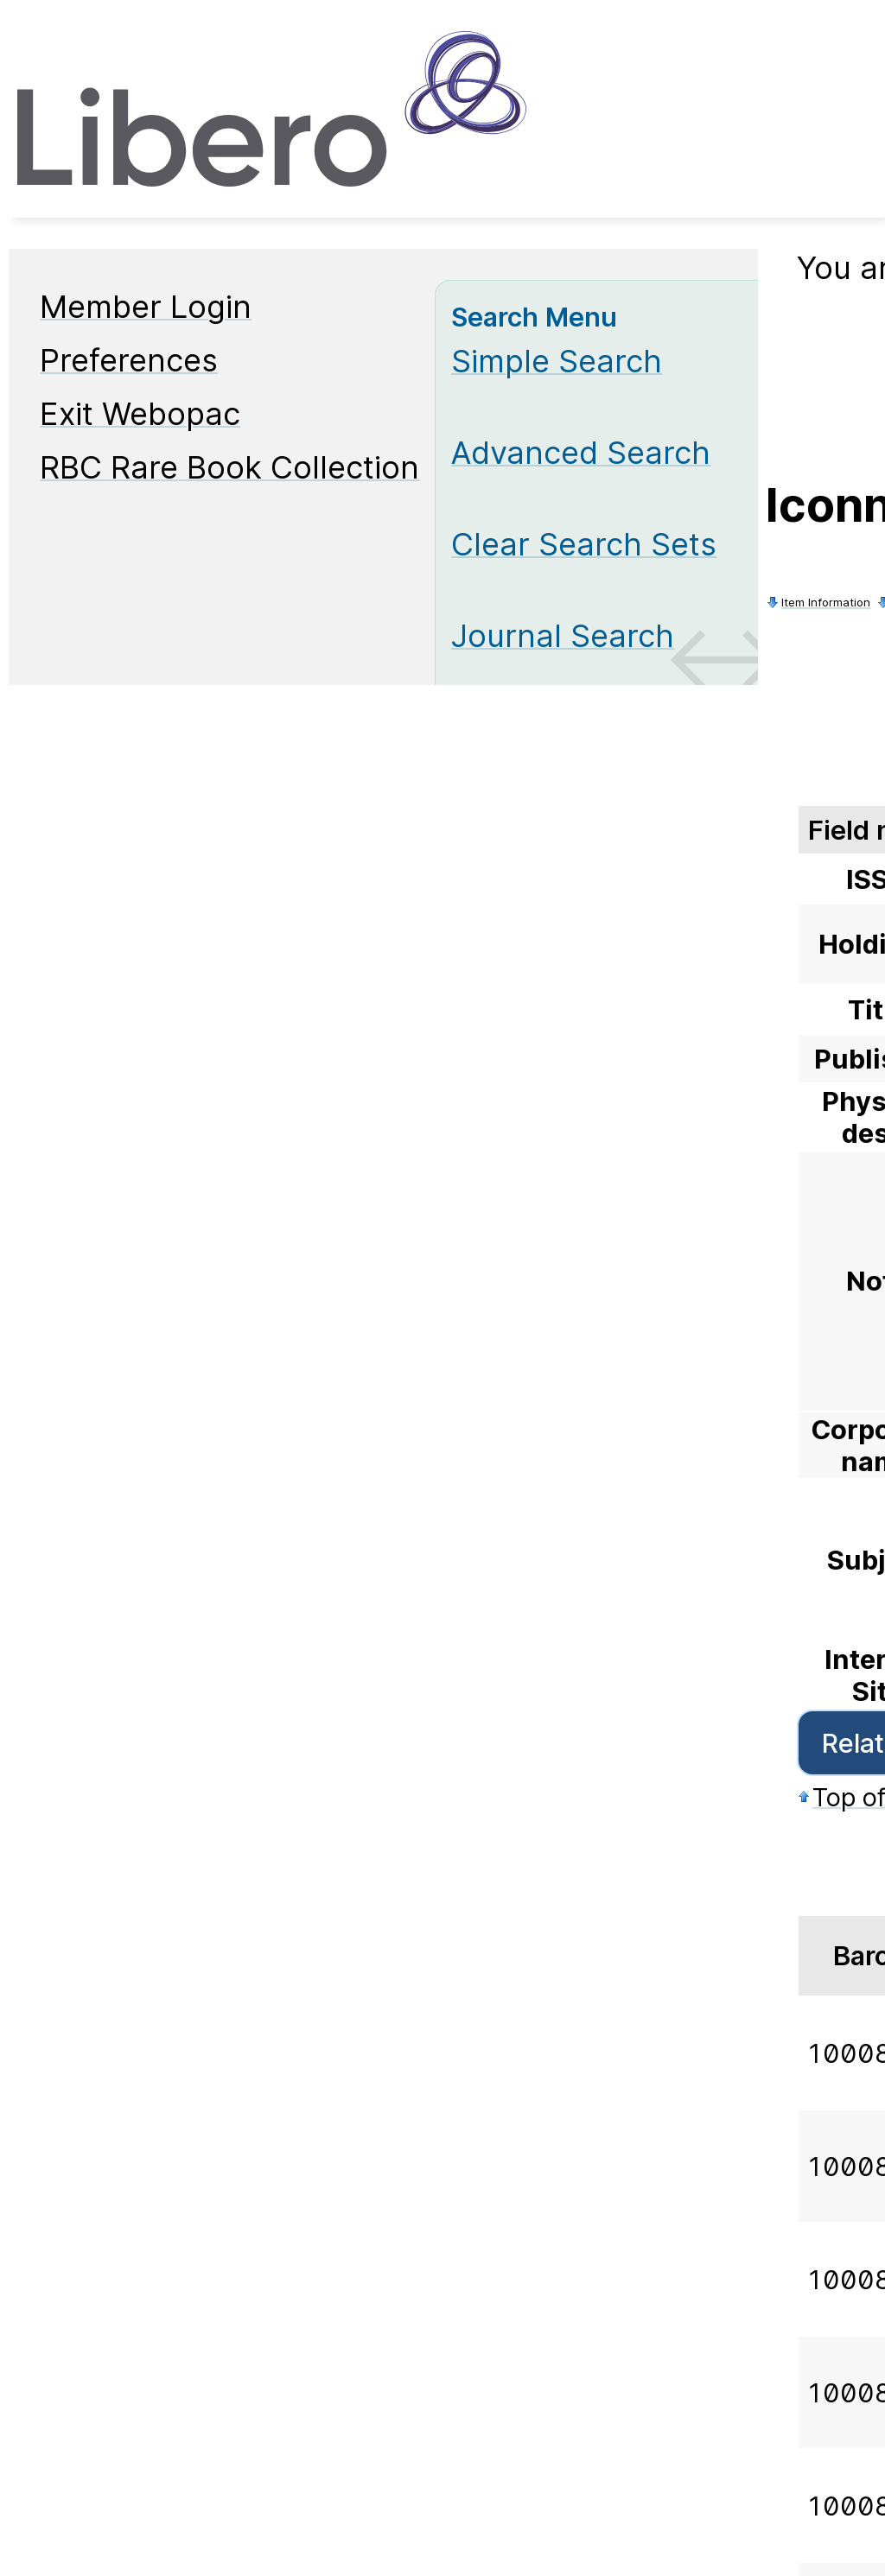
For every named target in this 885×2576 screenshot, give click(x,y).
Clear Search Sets (583, 544)
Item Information (825, 602)
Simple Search (556, 361)
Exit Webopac (140, 414)
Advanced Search (580, 453)
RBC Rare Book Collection (229, 467)
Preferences (129, 360)
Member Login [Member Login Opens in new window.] (145, 307)
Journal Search (562, 636)
